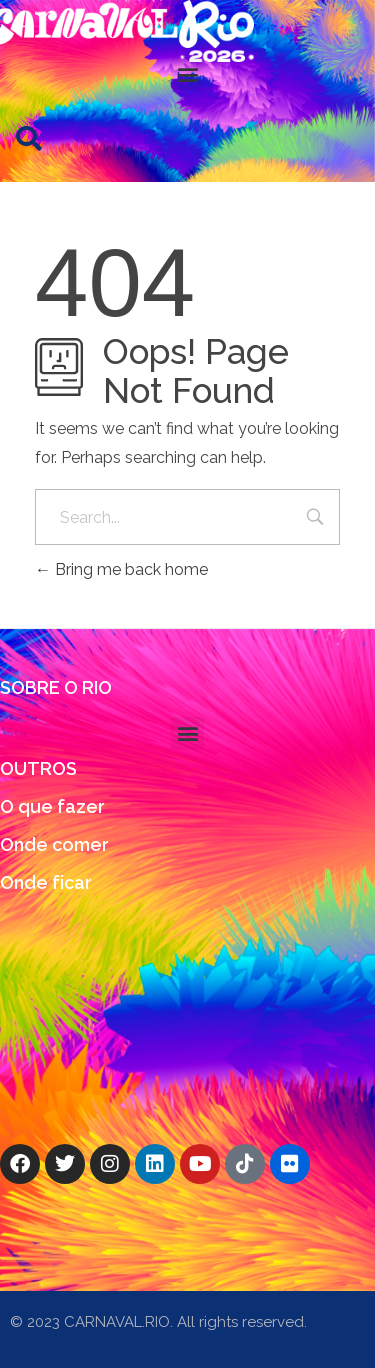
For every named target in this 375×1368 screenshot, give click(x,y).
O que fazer (52, 806)
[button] (187, 73)
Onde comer (54, 844)
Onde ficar (46, 882)
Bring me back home (121, 569)
